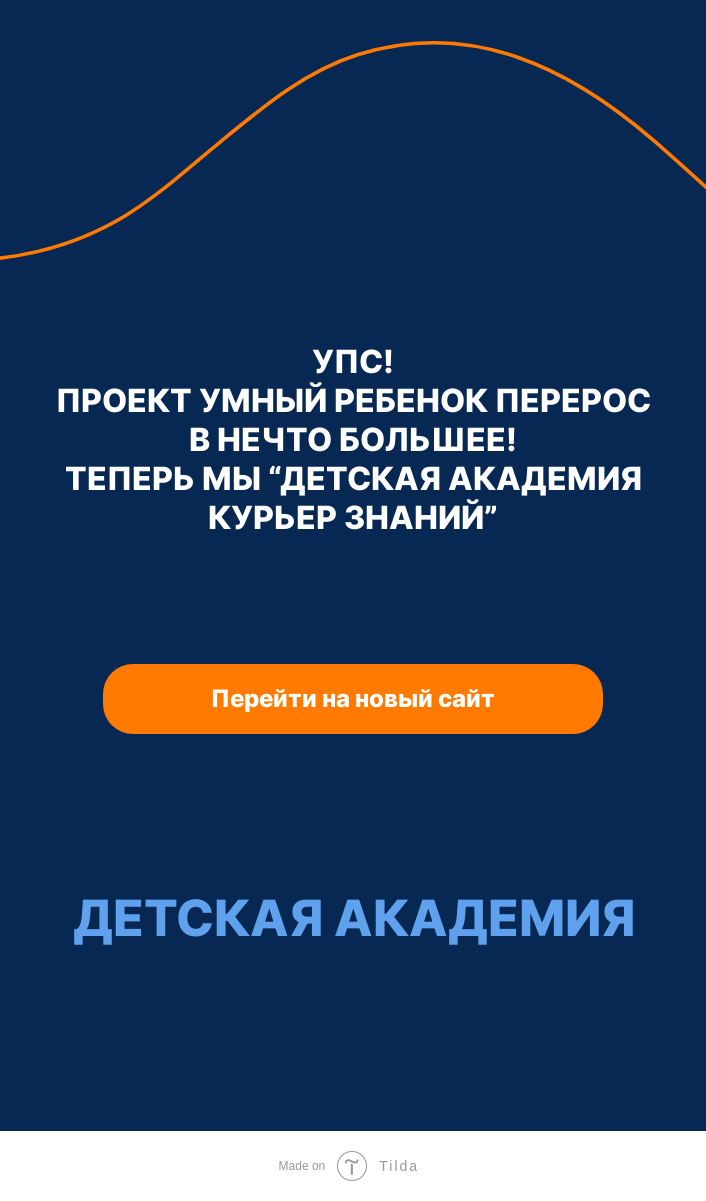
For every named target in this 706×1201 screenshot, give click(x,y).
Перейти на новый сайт (353, 698)
